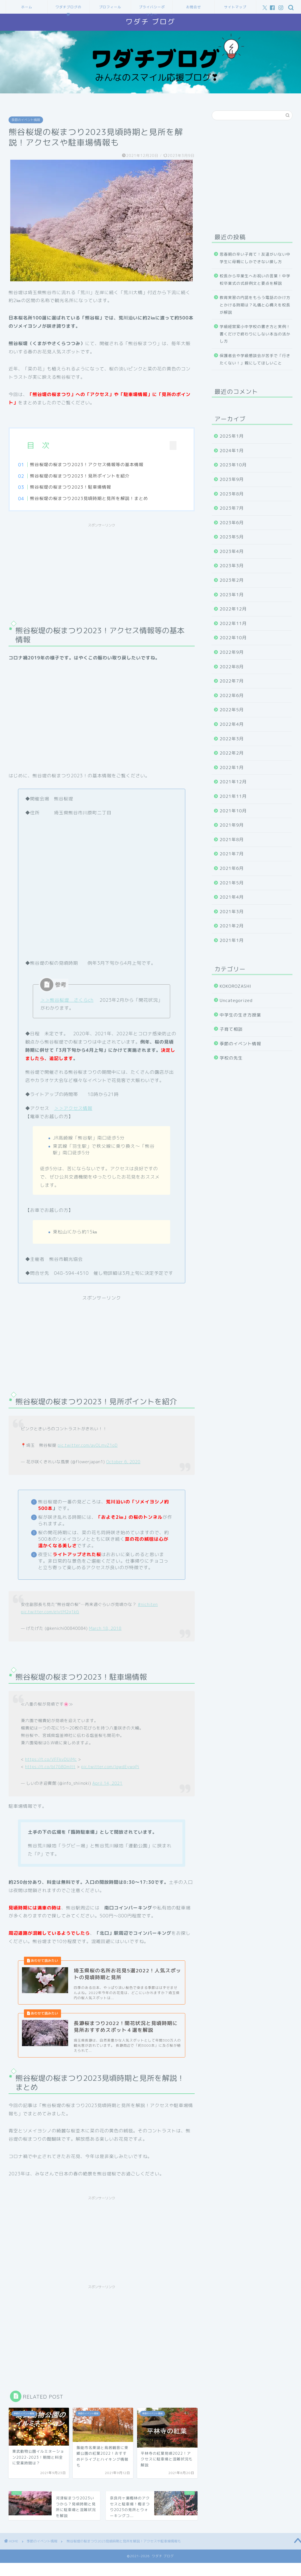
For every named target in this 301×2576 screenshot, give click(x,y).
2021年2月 (232, 926)
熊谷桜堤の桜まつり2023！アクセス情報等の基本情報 (96, 465)
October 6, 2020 (123, 1464)
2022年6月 (232, 695)
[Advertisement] (102, 572)
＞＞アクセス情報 (73, 1110)
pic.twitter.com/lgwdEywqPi (110, 1769)
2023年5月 (232, 537)
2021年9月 (232, 825)
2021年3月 (232, 912)
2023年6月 (232, 523)
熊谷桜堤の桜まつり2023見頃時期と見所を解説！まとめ (99, 498)
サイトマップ (235, 7)
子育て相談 (231, 1029)
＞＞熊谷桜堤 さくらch (66, 1002)
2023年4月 (232, 551)
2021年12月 (233, 782)
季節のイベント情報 (25, 120)
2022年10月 (233, 638)
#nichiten (148, 1606)
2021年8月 (232, 840)
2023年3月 (232, 566)
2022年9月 (232, 652)
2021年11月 (233, 796)
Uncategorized (236, 1000)
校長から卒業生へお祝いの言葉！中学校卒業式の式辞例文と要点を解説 (255, 279)
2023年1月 (232, 595)
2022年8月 (232, 667)
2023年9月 (232, 479)
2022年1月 (232, 767)
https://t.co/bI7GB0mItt (50, 1769)
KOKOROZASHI (235, 986)
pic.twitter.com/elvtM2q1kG (50, 1614)
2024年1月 (232, 451)
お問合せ (193, 7)
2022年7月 (232, 681)
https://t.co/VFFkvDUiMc (51, 1761)
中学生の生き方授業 (240, 1015)
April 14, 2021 (107, 1785)
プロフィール (110, 7)
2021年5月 (232, 883)
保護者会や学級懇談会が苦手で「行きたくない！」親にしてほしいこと (255, 359)
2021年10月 (233, 811)
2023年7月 (232, 508)
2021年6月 (232, 868)
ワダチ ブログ (151, 21)
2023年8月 (232, 494)
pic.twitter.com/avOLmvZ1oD (87, 1447)
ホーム (26, 7)
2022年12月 (233, 609)
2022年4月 (232, 724)
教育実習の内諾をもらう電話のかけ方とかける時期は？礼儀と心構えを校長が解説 (255, 305)
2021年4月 (232, 897)
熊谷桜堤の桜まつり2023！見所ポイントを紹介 (89, 476)
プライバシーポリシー (152, 9)
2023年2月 (232, 580)
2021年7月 (232, 854)
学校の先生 (231, 1058)
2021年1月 (232, 940)
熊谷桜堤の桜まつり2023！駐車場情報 (80, 487)
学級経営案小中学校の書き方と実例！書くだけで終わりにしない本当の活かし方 (255, 334)
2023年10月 (233, 465)
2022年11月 (233, 623)
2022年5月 (232, 710)
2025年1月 (232, 436)
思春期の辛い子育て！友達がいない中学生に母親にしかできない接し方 (255, 257)
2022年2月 (232, 753)
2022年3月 (232, 739)
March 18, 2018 (105, 1630)
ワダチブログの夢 (68, 9)
